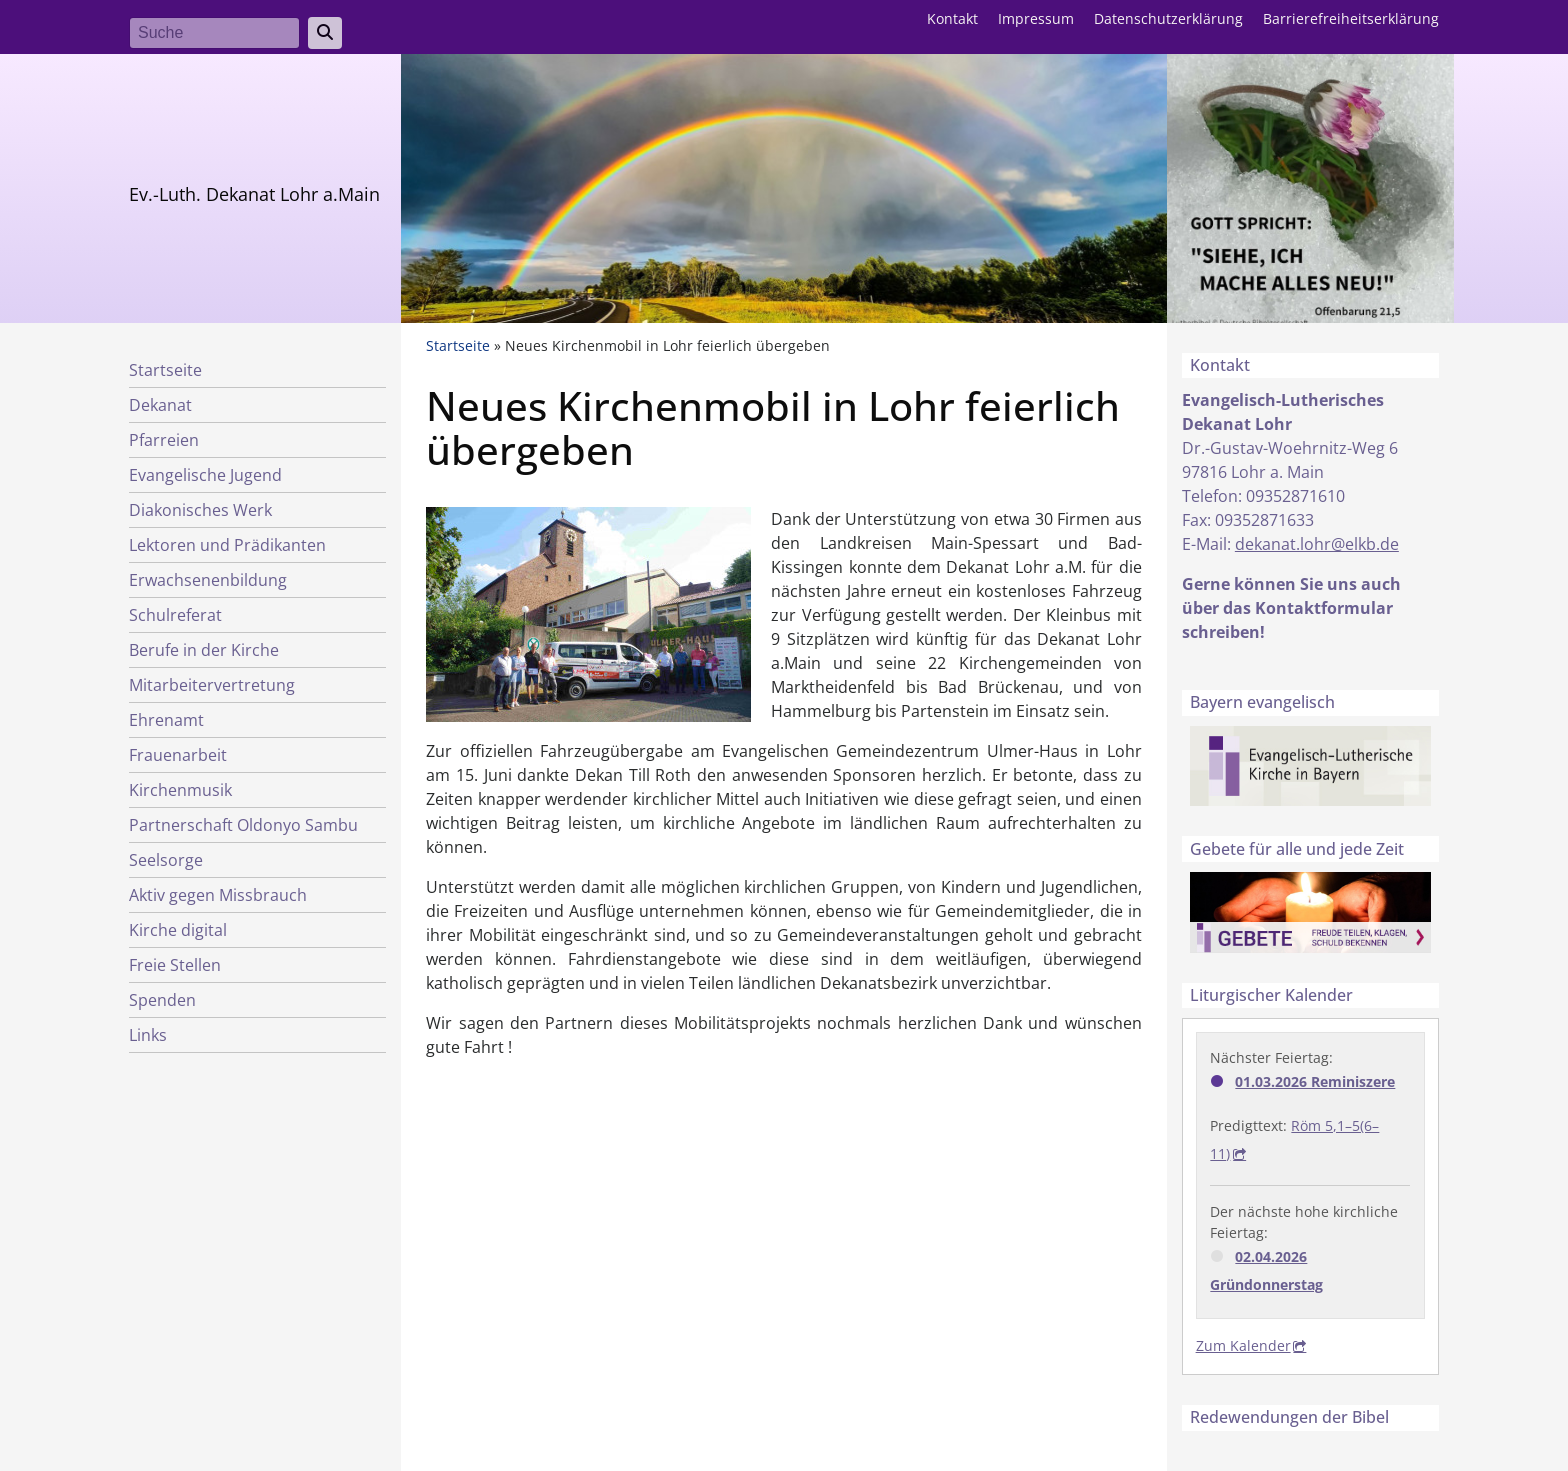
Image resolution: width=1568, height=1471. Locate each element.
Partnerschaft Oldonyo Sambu (243, 825)
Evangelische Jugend (205, 475)
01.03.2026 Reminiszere (1315, 1081)
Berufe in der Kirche (204, 650)
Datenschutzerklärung (1168, 18)
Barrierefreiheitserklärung (1351, 18)
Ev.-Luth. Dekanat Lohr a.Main (254, 194)
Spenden (162, 1000)
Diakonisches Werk (200, 510)
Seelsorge (166, 860)
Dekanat (160, 405)
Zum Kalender (1243, 1345)
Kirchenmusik (180, 790)
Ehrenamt (166, 720)
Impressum (1036, 18)
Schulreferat (175, 615)
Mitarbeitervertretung (212, 685)
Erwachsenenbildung (208, 580)
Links (148, 1035)
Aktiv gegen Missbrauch (218, 895)
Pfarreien (164, 440)
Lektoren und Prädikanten (227, 545)
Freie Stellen (175, 965)
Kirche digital (178, 930)
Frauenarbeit (178, 755)
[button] (588, 612)
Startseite (165, 370)
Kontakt (952, 18)
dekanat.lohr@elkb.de (1317, 544)
